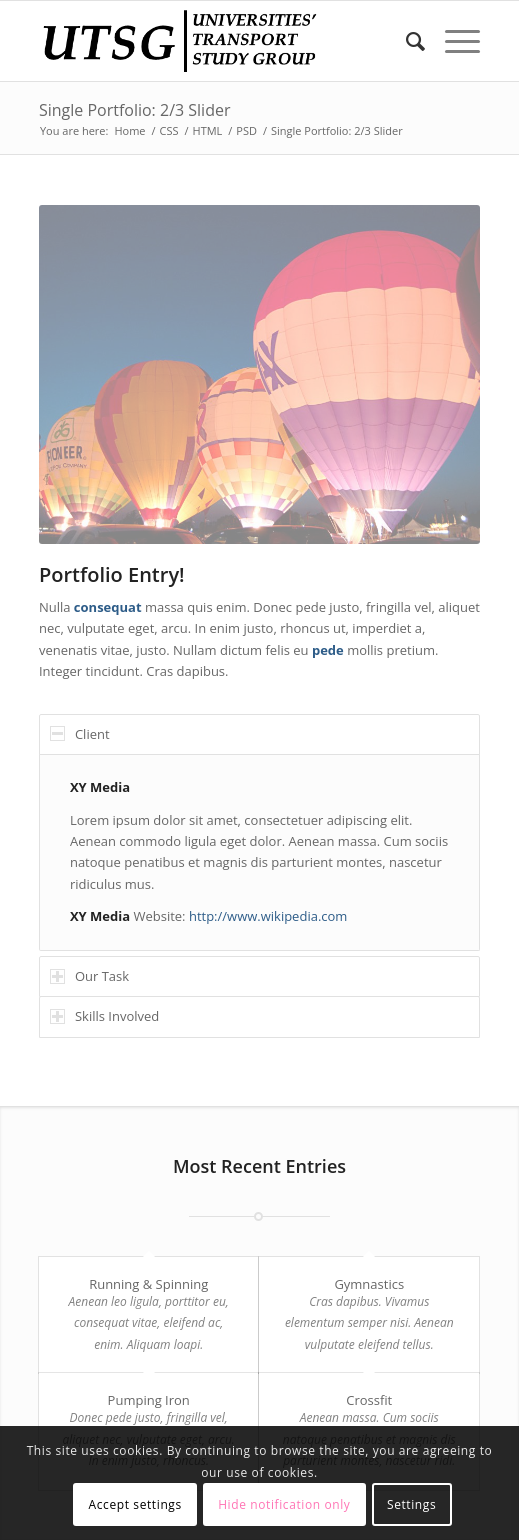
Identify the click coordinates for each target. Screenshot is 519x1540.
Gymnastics (369, 1284)
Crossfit (369, 1400)
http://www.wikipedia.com (268, 916)
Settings (411, 1504)
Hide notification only (284, 1504)
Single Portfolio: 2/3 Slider (135, 110)
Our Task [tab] (89, 976)
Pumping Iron (149, 1400)
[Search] (405, 41)
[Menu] (452, 41)
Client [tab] (80, 734)
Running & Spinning (148, 1284)
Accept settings (135, 1504)
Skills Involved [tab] (104, 1016)
